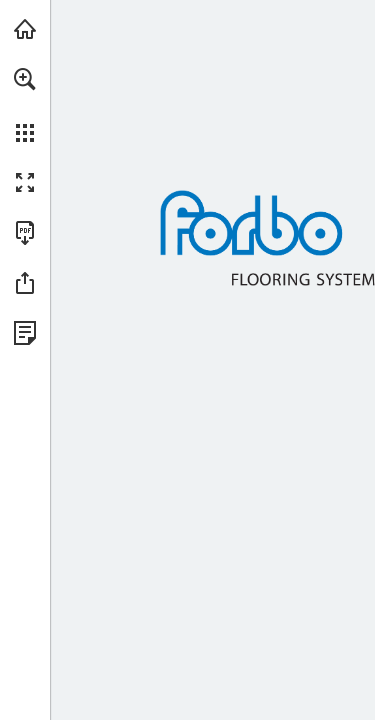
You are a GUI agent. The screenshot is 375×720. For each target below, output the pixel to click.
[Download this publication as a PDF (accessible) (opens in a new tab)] (25, 233)
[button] (25, 79)
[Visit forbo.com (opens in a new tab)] (25, 29)
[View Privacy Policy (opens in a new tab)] (25, 333)
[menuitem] (25, 105)
